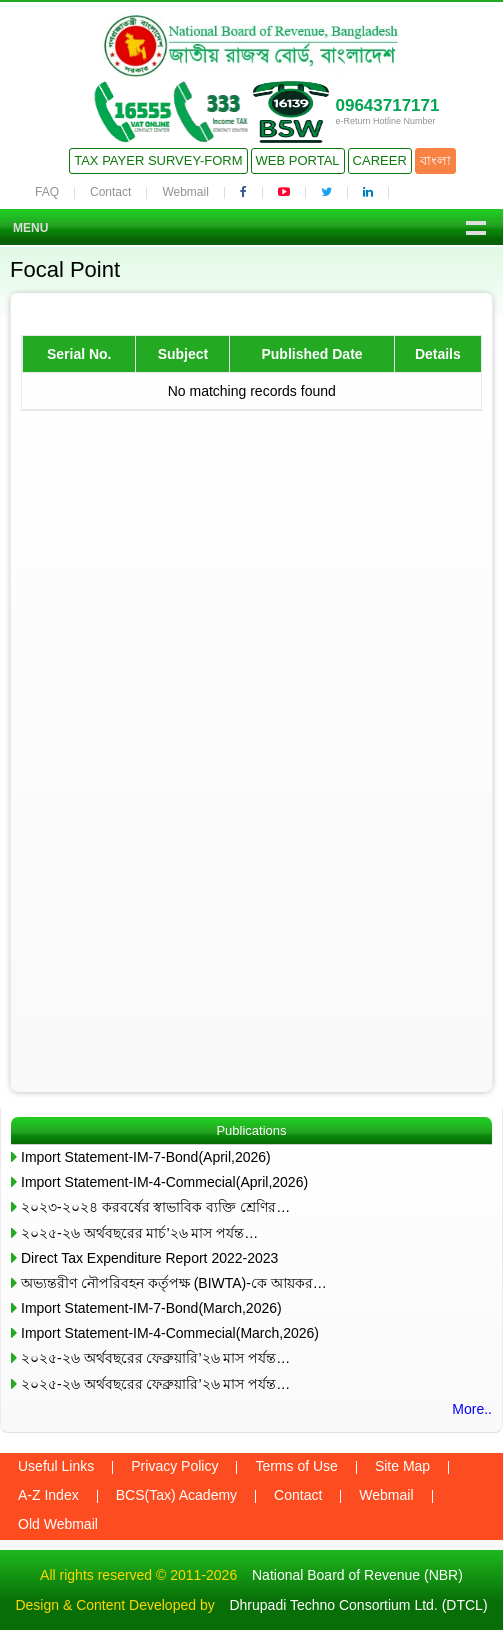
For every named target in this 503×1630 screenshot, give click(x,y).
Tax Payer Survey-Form (158, 160)
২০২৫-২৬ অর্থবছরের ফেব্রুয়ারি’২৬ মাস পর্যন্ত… (155, 1358)
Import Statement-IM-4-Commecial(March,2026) (170, 1333)
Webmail (185, 192)
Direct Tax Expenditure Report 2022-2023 (149, 1258)
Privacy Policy (174, 1466)
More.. (472, 1409)
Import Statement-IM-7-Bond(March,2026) (151, 1308)
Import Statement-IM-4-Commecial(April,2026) (164, 1182)
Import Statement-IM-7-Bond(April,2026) (146, 1157)
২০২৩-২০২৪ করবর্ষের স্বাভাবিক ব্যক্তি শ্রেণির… (155, 1207)
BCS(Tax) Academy (176, 1495)
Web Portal (298, 160)
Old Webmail (58, 1524)
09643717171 (387, 105)
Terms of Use (296, 1466)
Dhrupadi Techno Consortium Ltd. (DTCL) (358, 1605)
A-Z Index (48, 1495)
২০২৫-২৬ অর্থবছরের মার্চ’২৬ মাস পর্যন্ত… (139, 1233)
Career (380, 160)
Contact (110, 192)
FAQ (47, 192)
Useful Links (56, 1466)
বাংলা (435, 160)
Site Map (402, 1466)
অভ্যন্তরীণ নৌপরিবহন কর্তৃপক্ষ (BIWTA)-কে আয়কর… (174, 1283)
